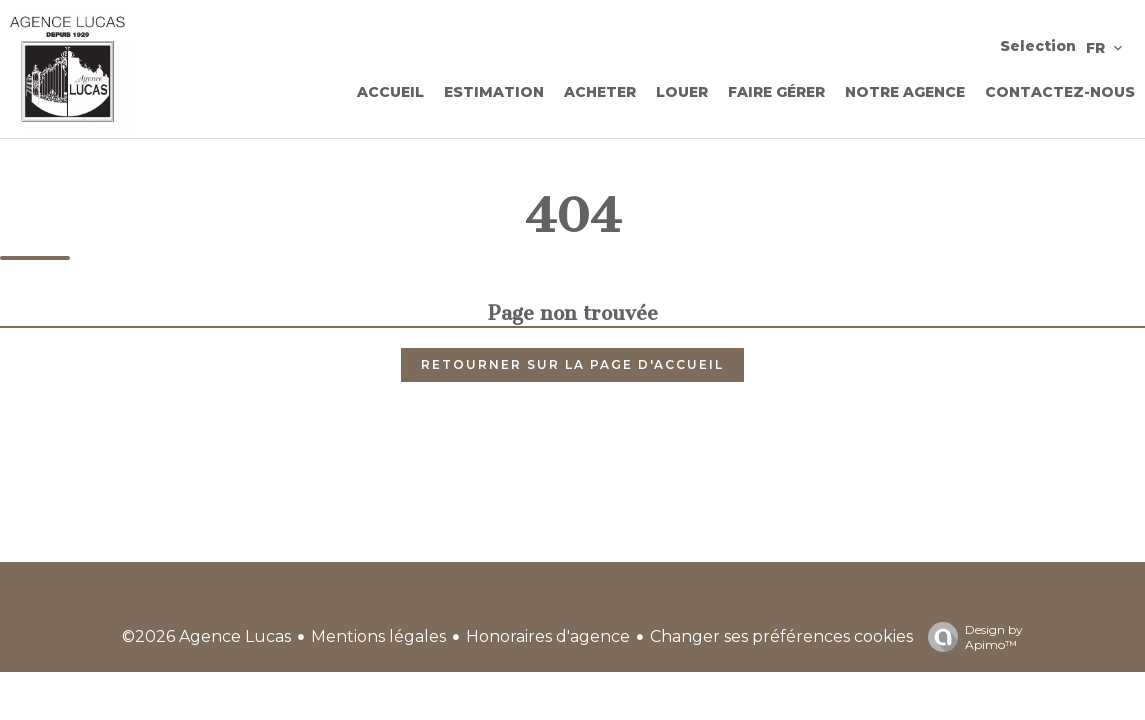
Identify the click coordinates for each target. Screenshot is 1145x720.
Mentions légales (378, 636)
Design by (970, 637)
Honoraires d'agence (548, 636)
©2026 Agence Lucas (206, 636)
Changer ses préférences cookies (781, 636)
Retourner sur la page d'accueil (572, 364)
